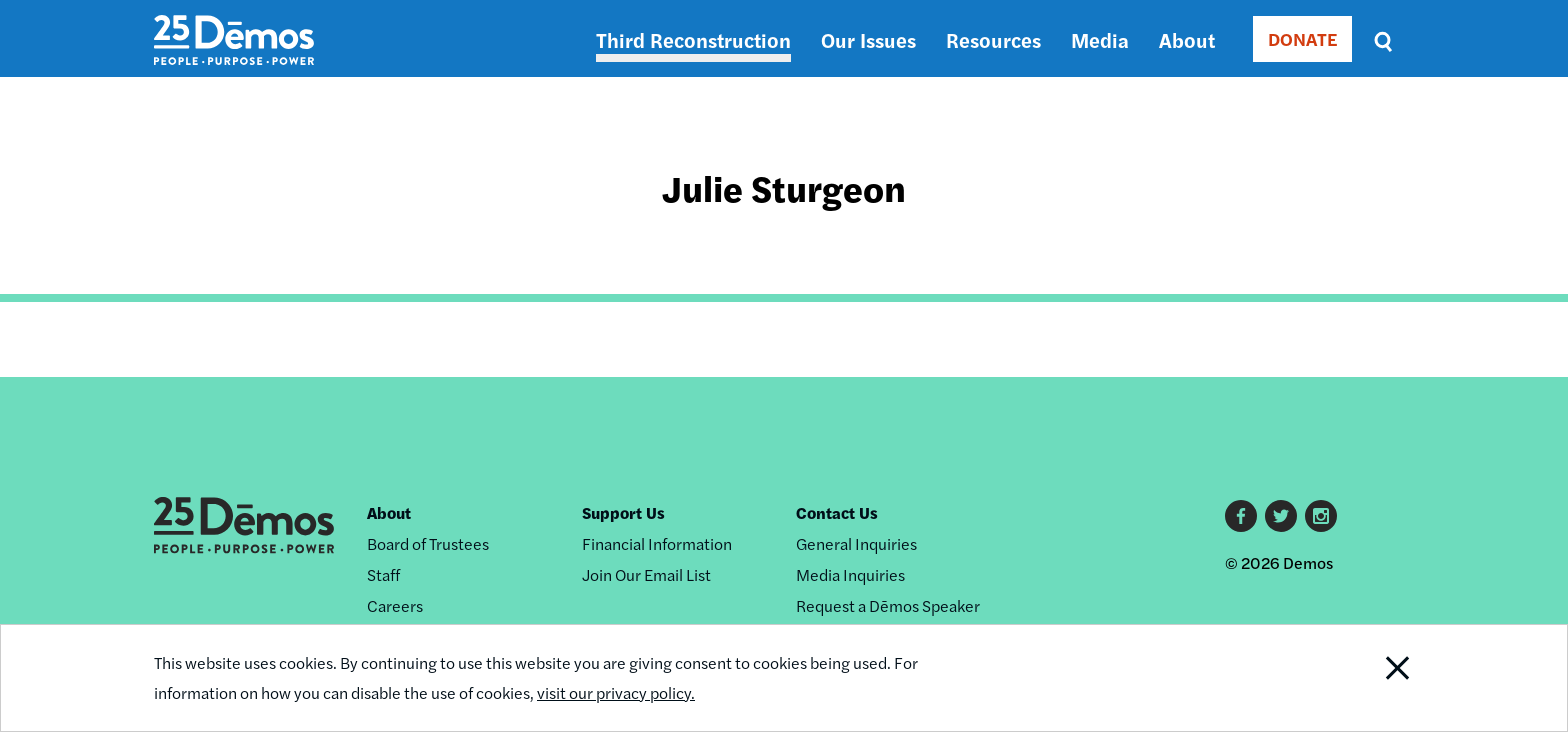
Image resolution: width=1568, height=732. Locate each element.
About (1187, 39)
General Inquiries (856, 543)
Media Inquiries (850, 574)
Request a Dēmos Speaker (888, 605)
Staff (383, 574)
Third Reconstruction (693, 39)
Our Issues (868, 39)
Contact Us (837, 512)
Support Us (623, 512)
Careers (395, 605)
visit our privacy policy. (616, 692)
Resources (993, 39)
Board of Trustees (428, 543)
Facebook (1241, 516)
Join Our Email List (646, 574)
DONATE (1302, 38)
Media (1100, 39)
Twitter (1281, 516)
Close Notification (1373, 678)
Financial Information (657, 543)
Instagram (1321, 516)
